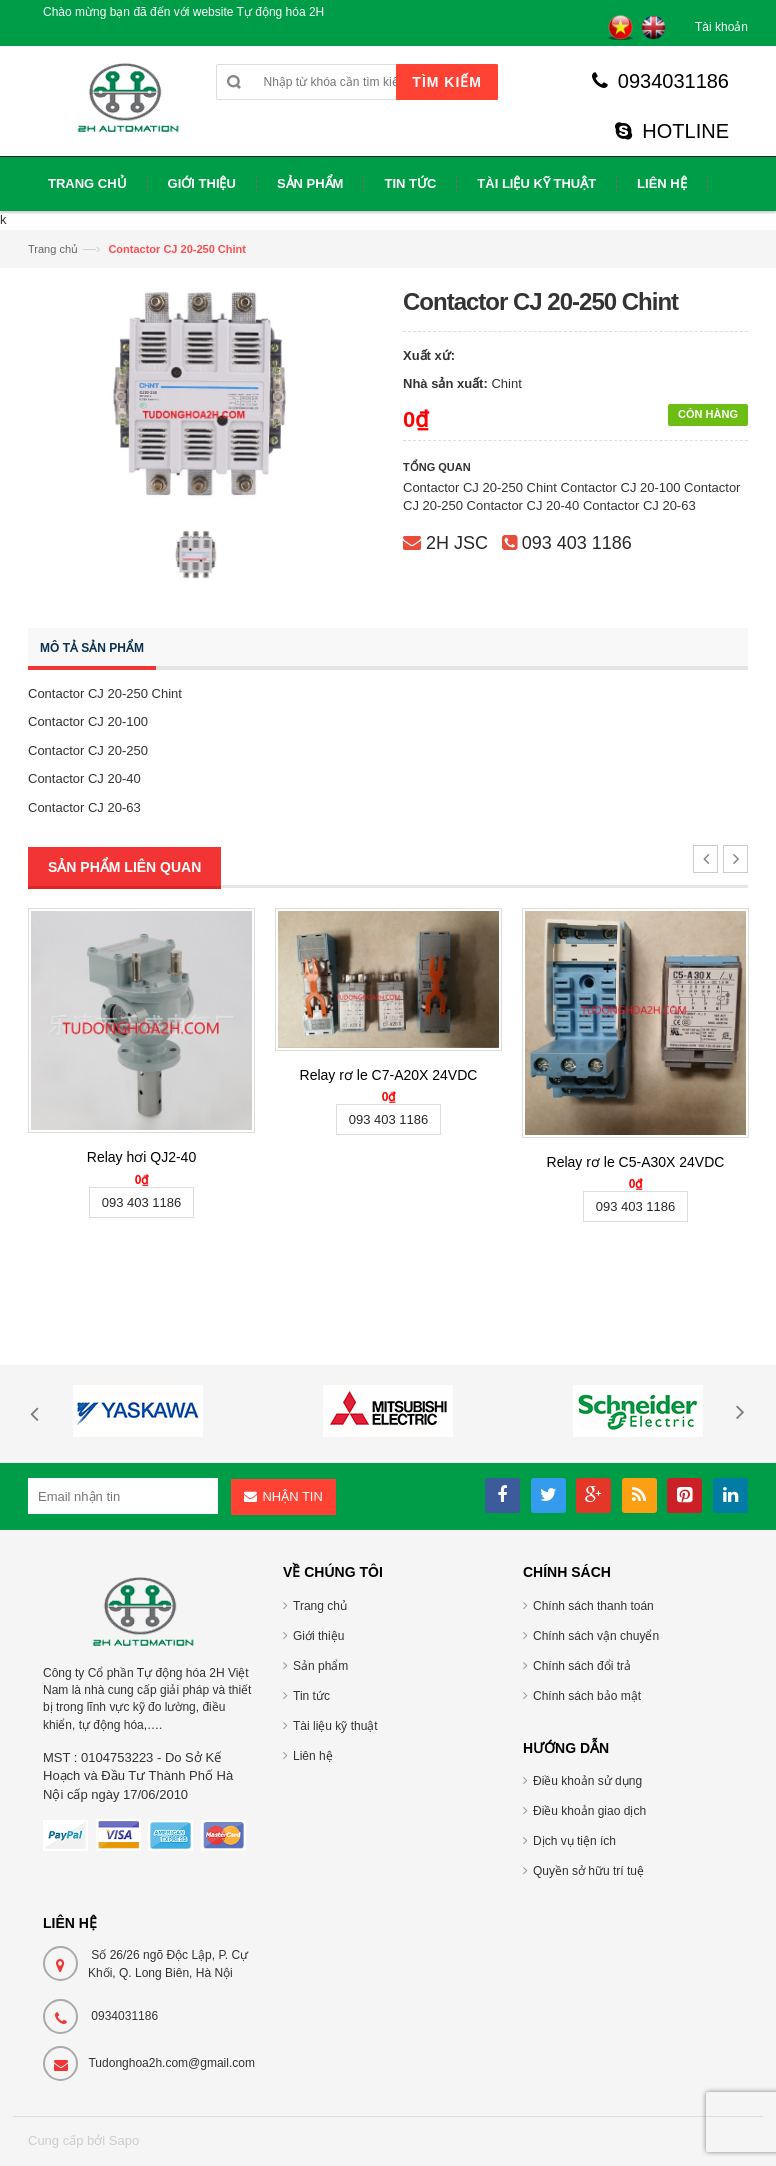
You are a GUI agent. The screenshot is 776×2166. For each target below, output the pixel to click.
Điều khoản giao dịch (589, 1811)
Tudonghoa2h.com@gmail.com (171, 2063)
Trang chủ (53, 249)
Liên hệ (313, 1756)
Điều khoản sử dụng (587, 1781)
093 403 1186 (577, 543)
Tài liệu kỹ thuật (335, 1726)
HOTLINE (672, 131)
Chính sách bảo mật (587, 1696)
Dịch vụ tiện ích (574, 1841)
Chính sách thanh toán (593, 1606)
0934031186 (660, 81)
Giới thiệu (318, 1636)
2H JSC (457, 543)
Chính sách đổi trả (582, 1666)
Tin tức (311, 1696)
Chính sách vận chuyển (596, 1636)
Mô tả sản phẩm (92, 648)
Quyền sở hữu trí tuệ (588, 1871)
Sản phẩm (320, 1666)
